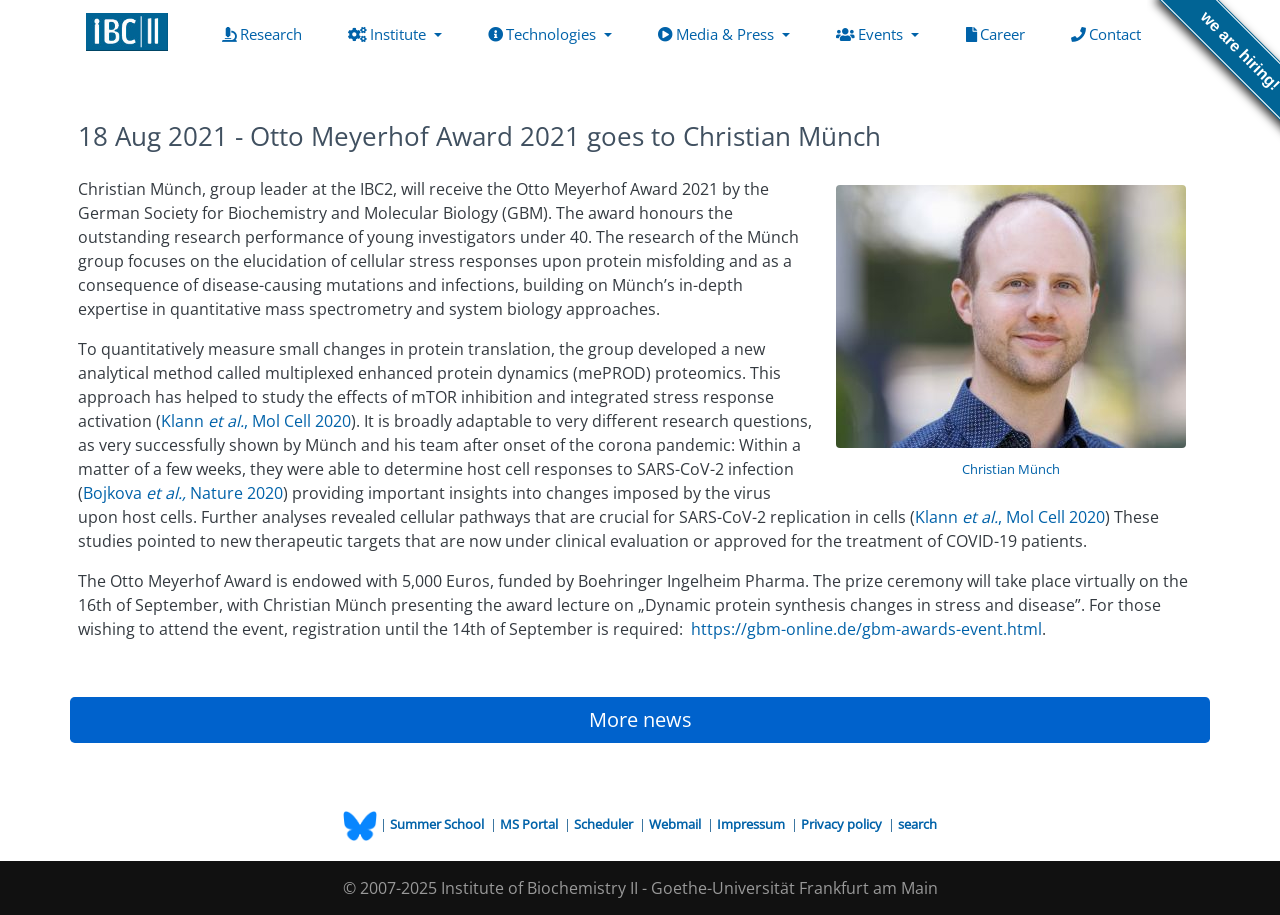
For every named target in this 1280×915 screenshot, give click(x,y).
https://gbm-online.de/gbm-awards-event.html (866, 629)
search (917, 824)
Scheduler (605, 824)
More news (640, 719)
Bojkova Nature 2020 (183, 493)
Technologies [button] (544, 34)
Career (999, 33)
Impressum (752, 824)
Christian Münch (1011, 469)
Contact (1110, 33)
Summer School (438, 824)
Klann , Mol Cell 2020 (256, 421)
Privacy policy (843, 824)
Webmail (676, 824)
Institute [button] (389, 34)
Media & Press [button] (718, 34)
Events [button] (871, 34)
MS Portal (530, 824)
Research (266, 33)
